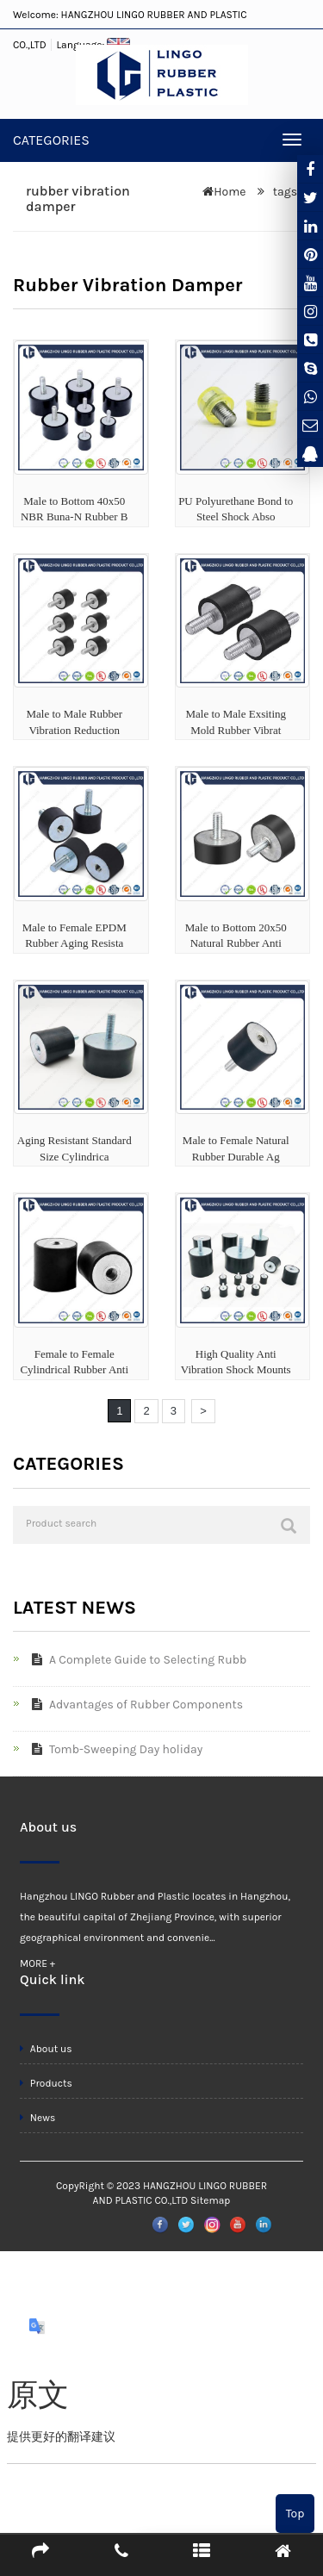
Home (229, 191)
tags (283, 191)
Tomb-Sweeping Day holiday (113, 1749)
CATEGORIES (51, 140)
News (37, 2118)
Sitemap (210, 2200)
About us (46, 2049)
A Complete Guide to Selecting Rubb (135, 1659)
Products (46, 2083)
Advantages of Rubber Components (134, 1704)
